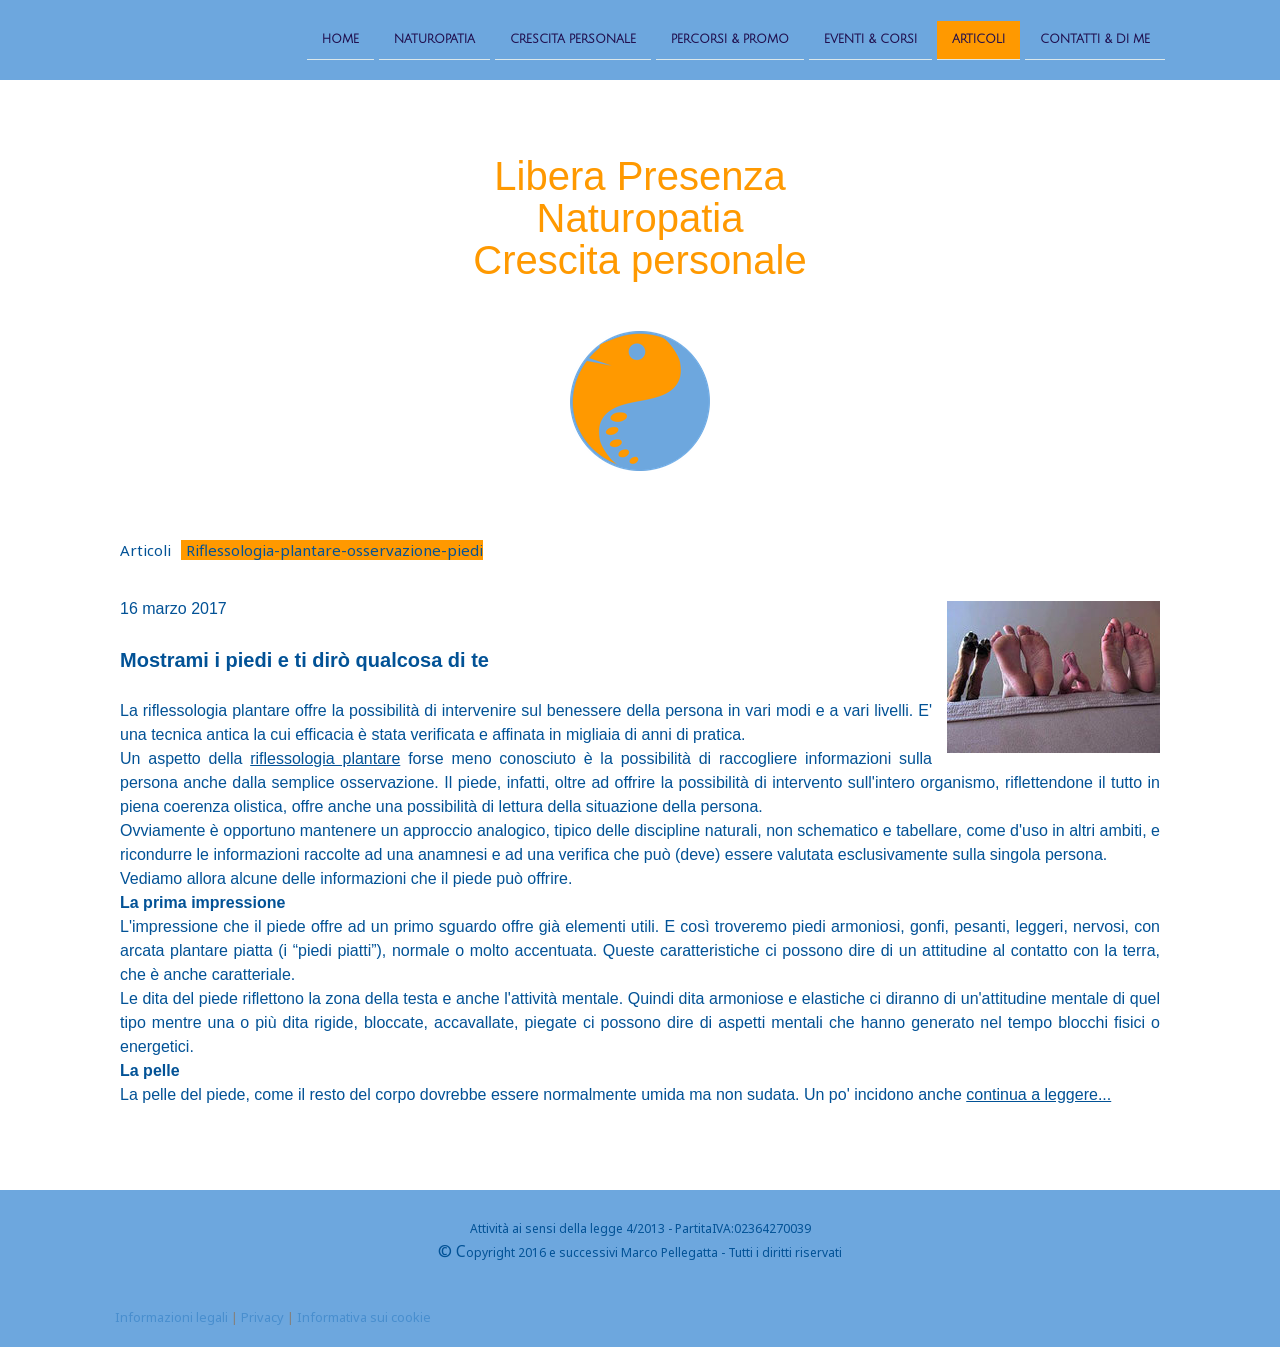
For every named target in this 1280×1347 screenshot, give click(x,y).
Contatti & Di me (1095, 38)
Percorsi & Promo (730, 38)
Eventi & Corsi (870, 38)
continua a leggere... (1038, 1094)
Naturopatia (434, 38)
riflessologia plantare (325, 758)
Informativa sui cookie (364, 1317)
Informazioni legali (171, 1317)
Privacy (262, 1317)
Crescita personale (573, 38)
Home (340, 38)
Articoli (978, 38)
